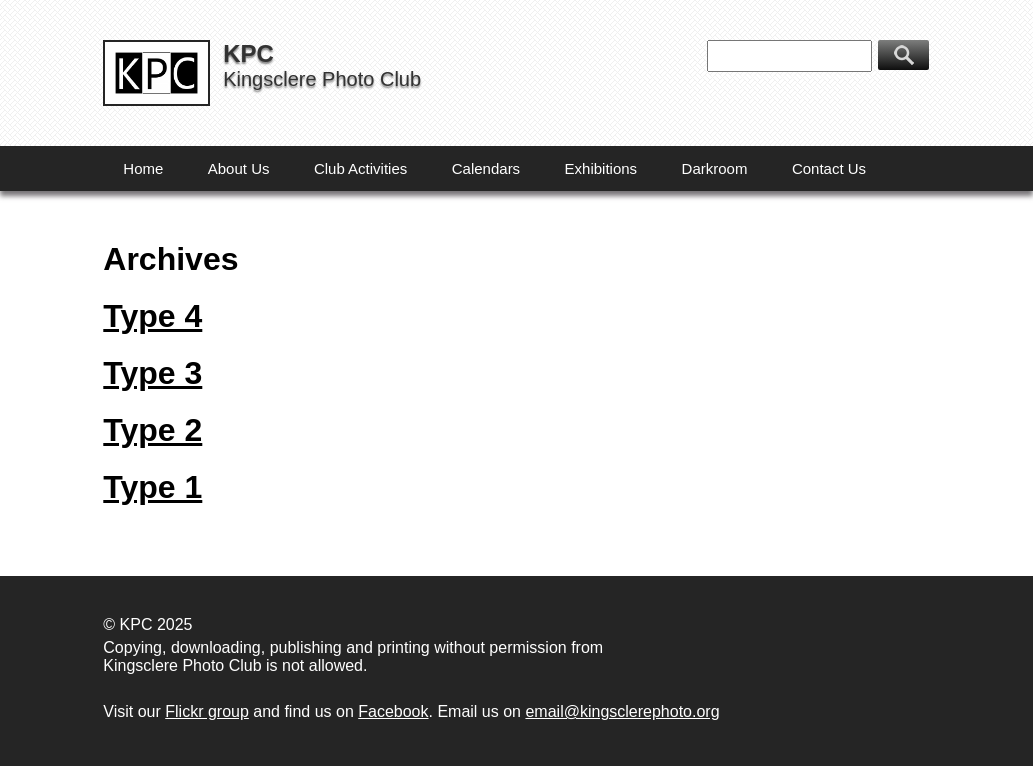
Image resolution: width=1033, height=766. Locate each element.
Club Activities (360, 168)
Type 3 (152, 373)
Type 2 (152, 430)
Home (143, 168)
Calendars (486, 168)
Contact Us (829, 168)
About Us (239, 168)
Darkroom (715, 168)
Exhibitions (601, 168)
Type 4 (152, 316)
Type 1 (152, 487)
